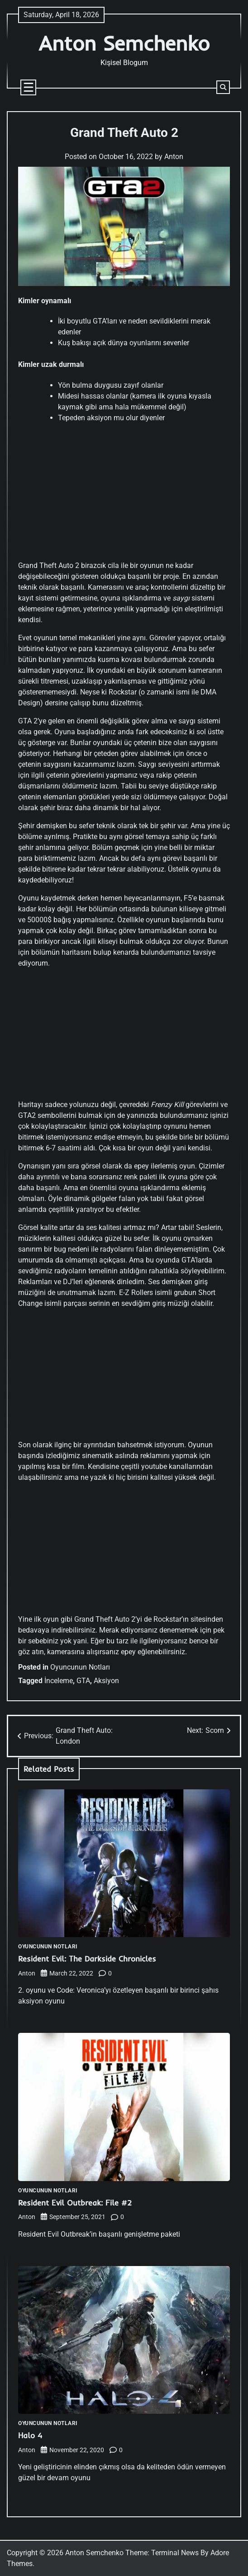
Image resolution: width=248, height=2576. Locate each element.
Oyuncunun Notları (80, 1667)
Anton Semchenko (124, 43)
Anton (173, 156)
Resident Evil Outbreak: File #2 (75, 2202)
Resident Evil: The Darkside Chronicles (87, 1958)
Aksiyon (106, 1680)
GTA (83, 1680)
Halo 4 (30, 2435)
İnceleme (58, 1680)
